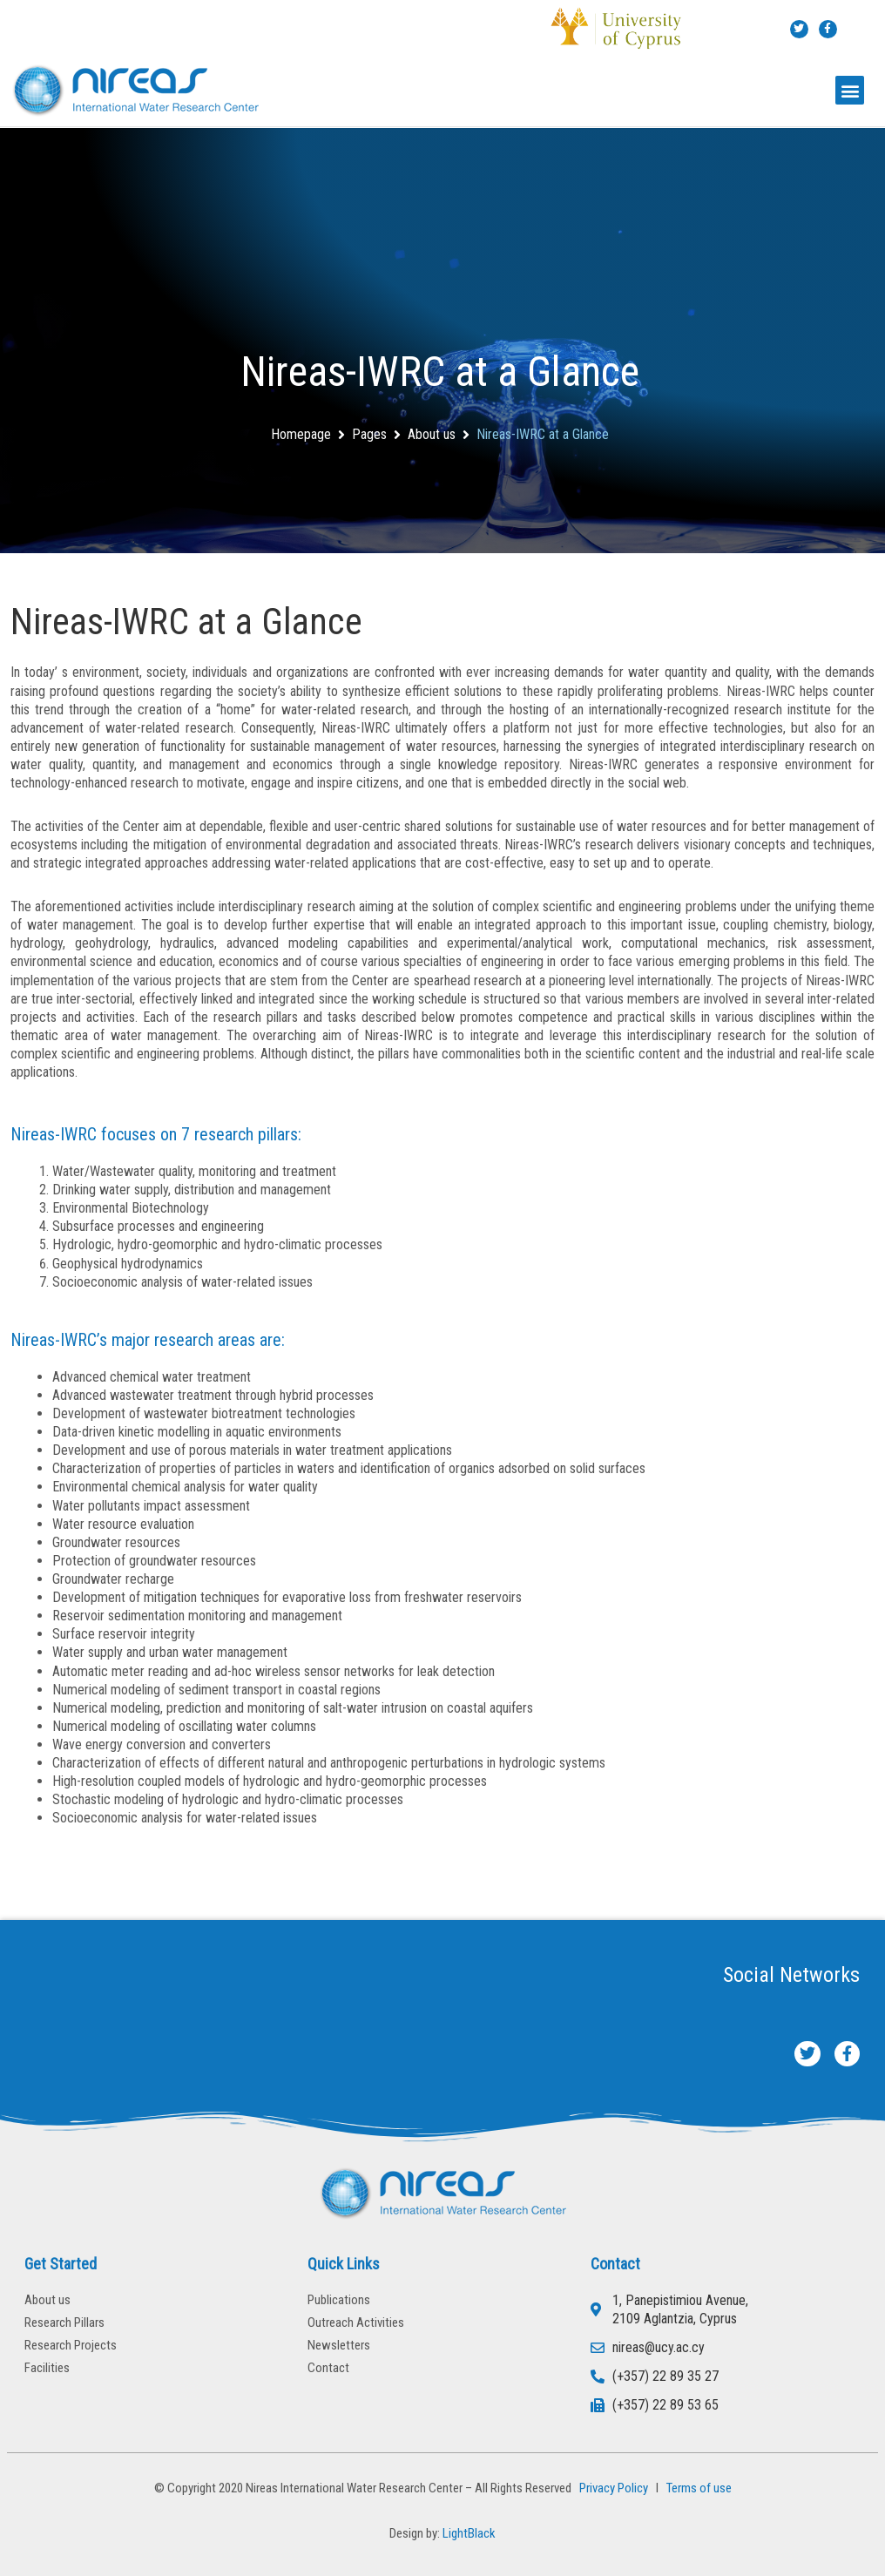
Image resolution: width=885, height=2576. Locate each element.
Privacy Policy (611, 2488)
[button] (849, 90)
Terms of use (699, 2488)
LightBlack (469, 2533)
